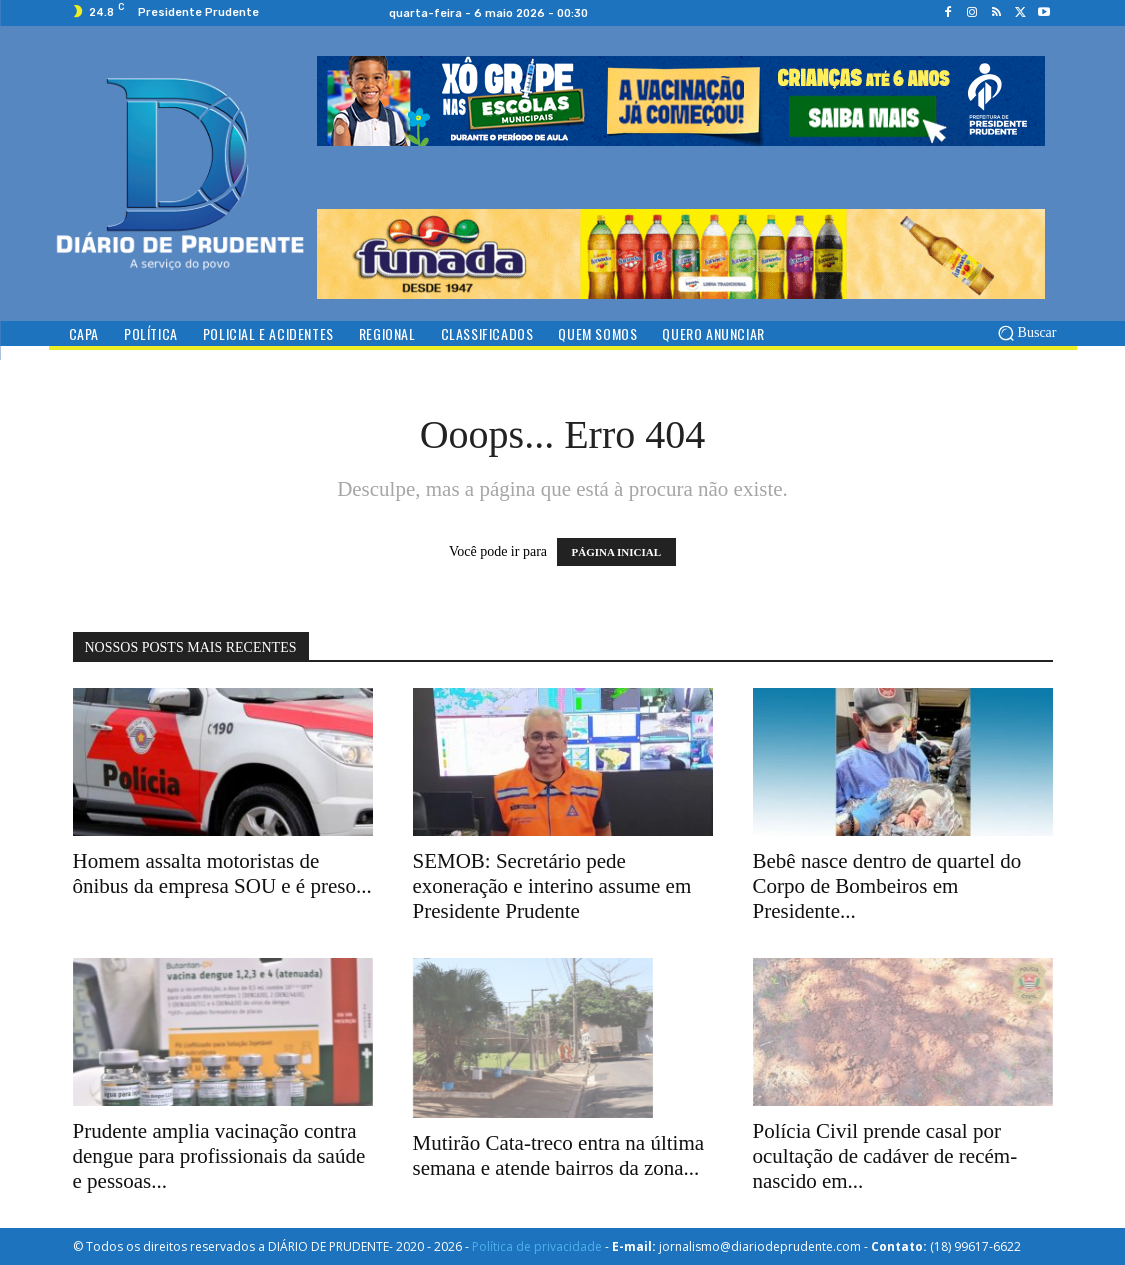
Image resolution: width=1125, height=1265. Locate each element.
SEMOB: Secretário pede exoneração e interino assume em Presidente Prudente (552, 886)
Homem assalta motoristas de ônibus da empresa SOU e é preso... (222, 873)
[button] (1025, 332)
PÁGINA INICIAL (617, 552)
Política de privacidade (537, 1246)
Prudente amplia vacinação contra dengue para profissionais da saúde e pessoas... (219, 1156)
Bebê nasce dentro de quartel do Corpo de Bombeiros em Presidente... (887, 886)
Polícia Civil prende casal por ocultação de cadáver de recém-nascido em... (885, 1156)
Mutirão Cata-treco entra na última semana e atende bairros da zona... (559, 1155)
